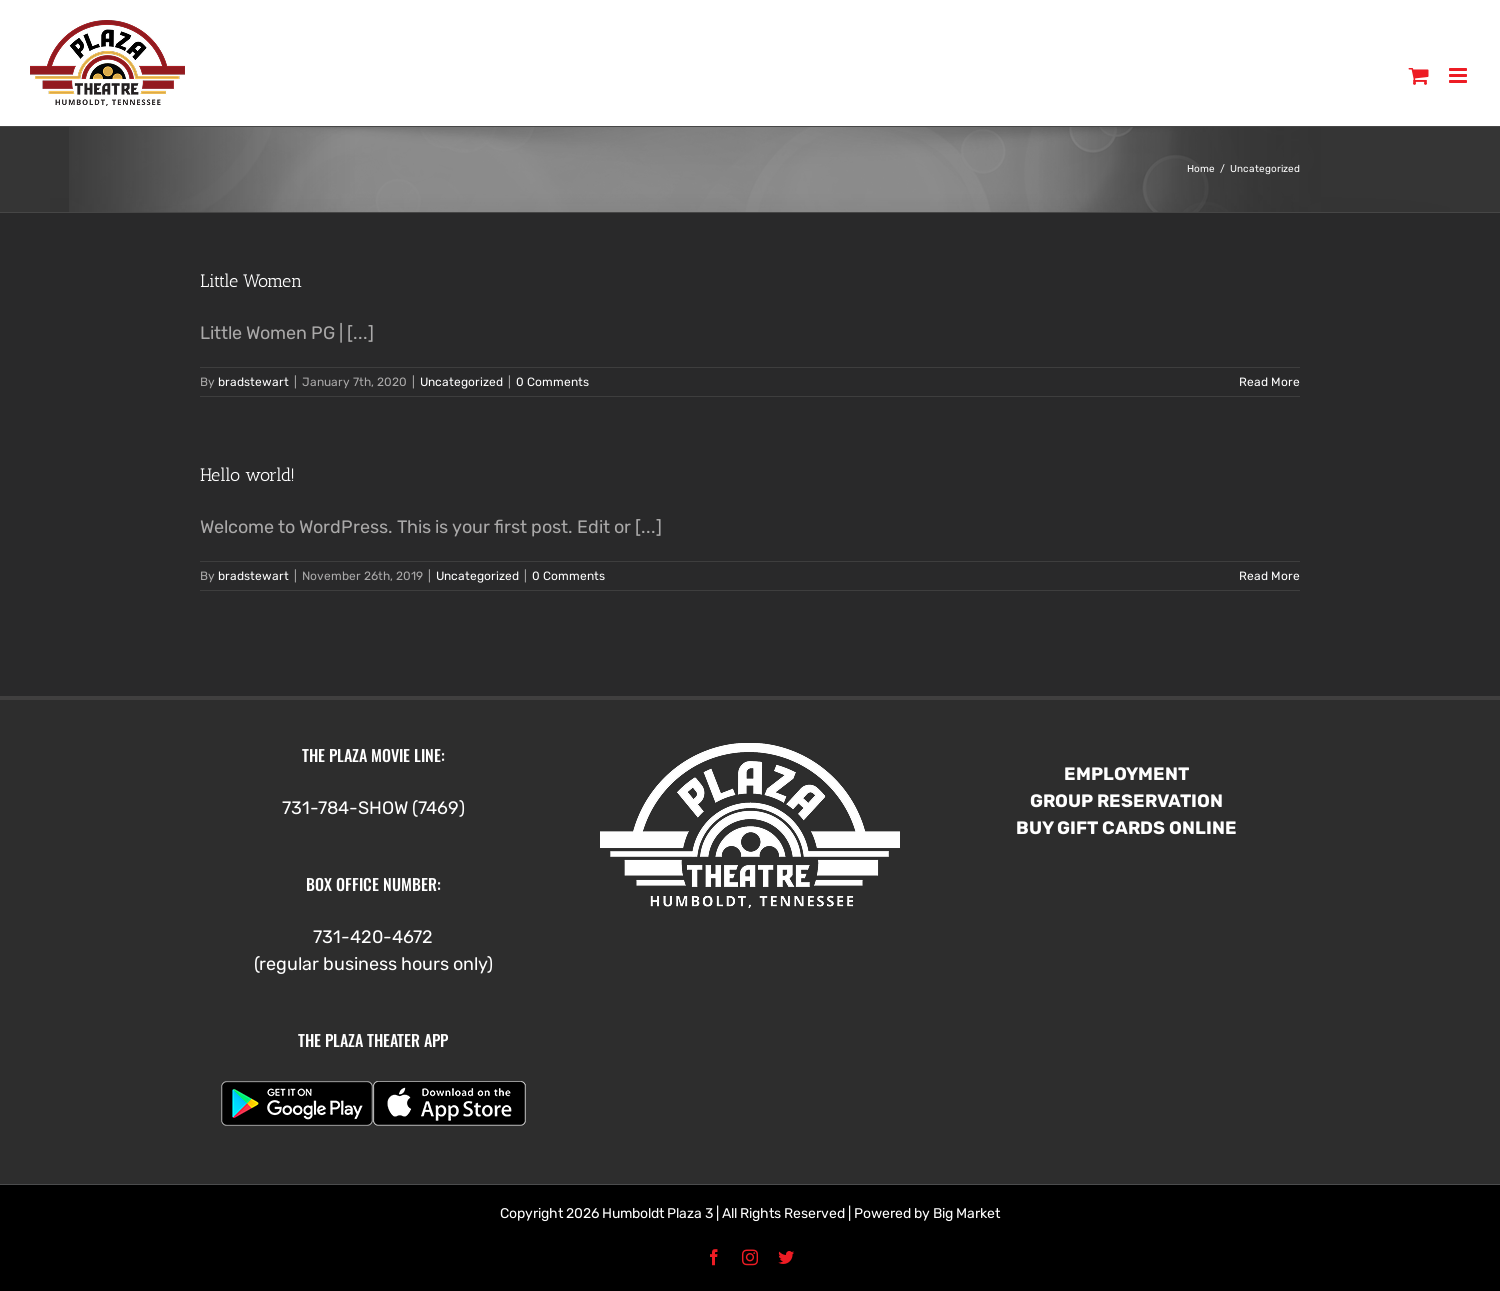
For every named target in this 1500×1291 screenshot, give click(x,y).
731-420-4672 (373, 937)
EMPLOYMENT (1126, 774)
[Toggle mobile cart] (1419, 75)
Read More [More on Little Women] (1269, 382)
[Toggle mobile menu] (1459, 75)
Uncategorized (461, 382)
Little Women (251, 281)
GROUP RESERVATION (1126, 801)
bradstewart (253, 382)
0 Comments (552, 382)
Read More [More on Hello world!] (1269, 576)
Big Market (966, 1213)
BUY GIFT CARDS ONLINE (1126, 828)
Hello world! (247, 475)
